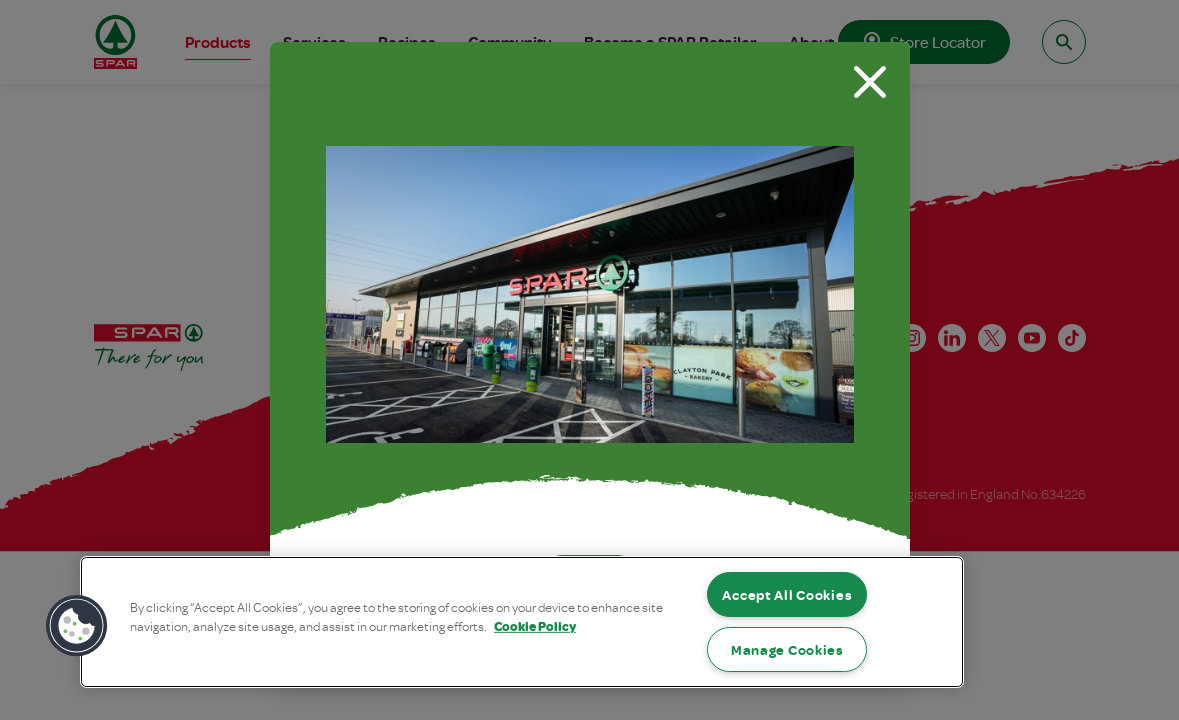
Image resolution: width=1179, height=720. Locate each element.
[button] (77, 626)
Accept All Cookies (787, 594)
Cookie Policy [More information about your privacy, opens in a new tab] (535, 626)
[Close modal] (870, 82)
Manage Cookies (787, 649)
